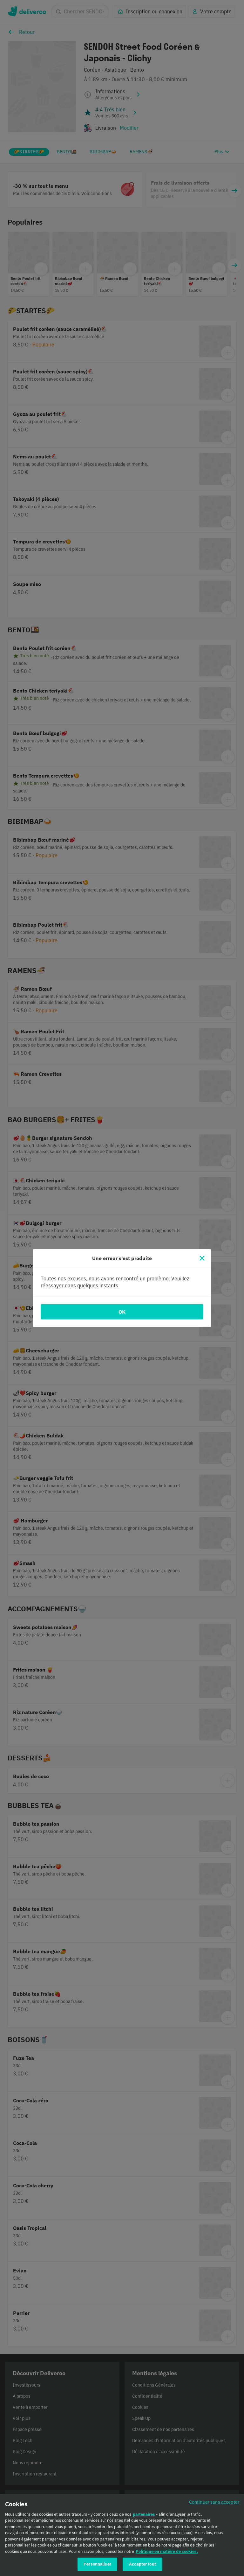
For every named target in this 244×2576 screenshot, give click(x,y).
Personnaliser (97, 2567)
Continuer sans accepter (214, 2505)
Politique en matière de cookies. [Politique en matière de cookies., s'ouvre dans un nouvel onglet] (167, 2554)
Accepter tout (142, 2567)
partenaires (144, 2517)
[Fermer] (202, 1258)
